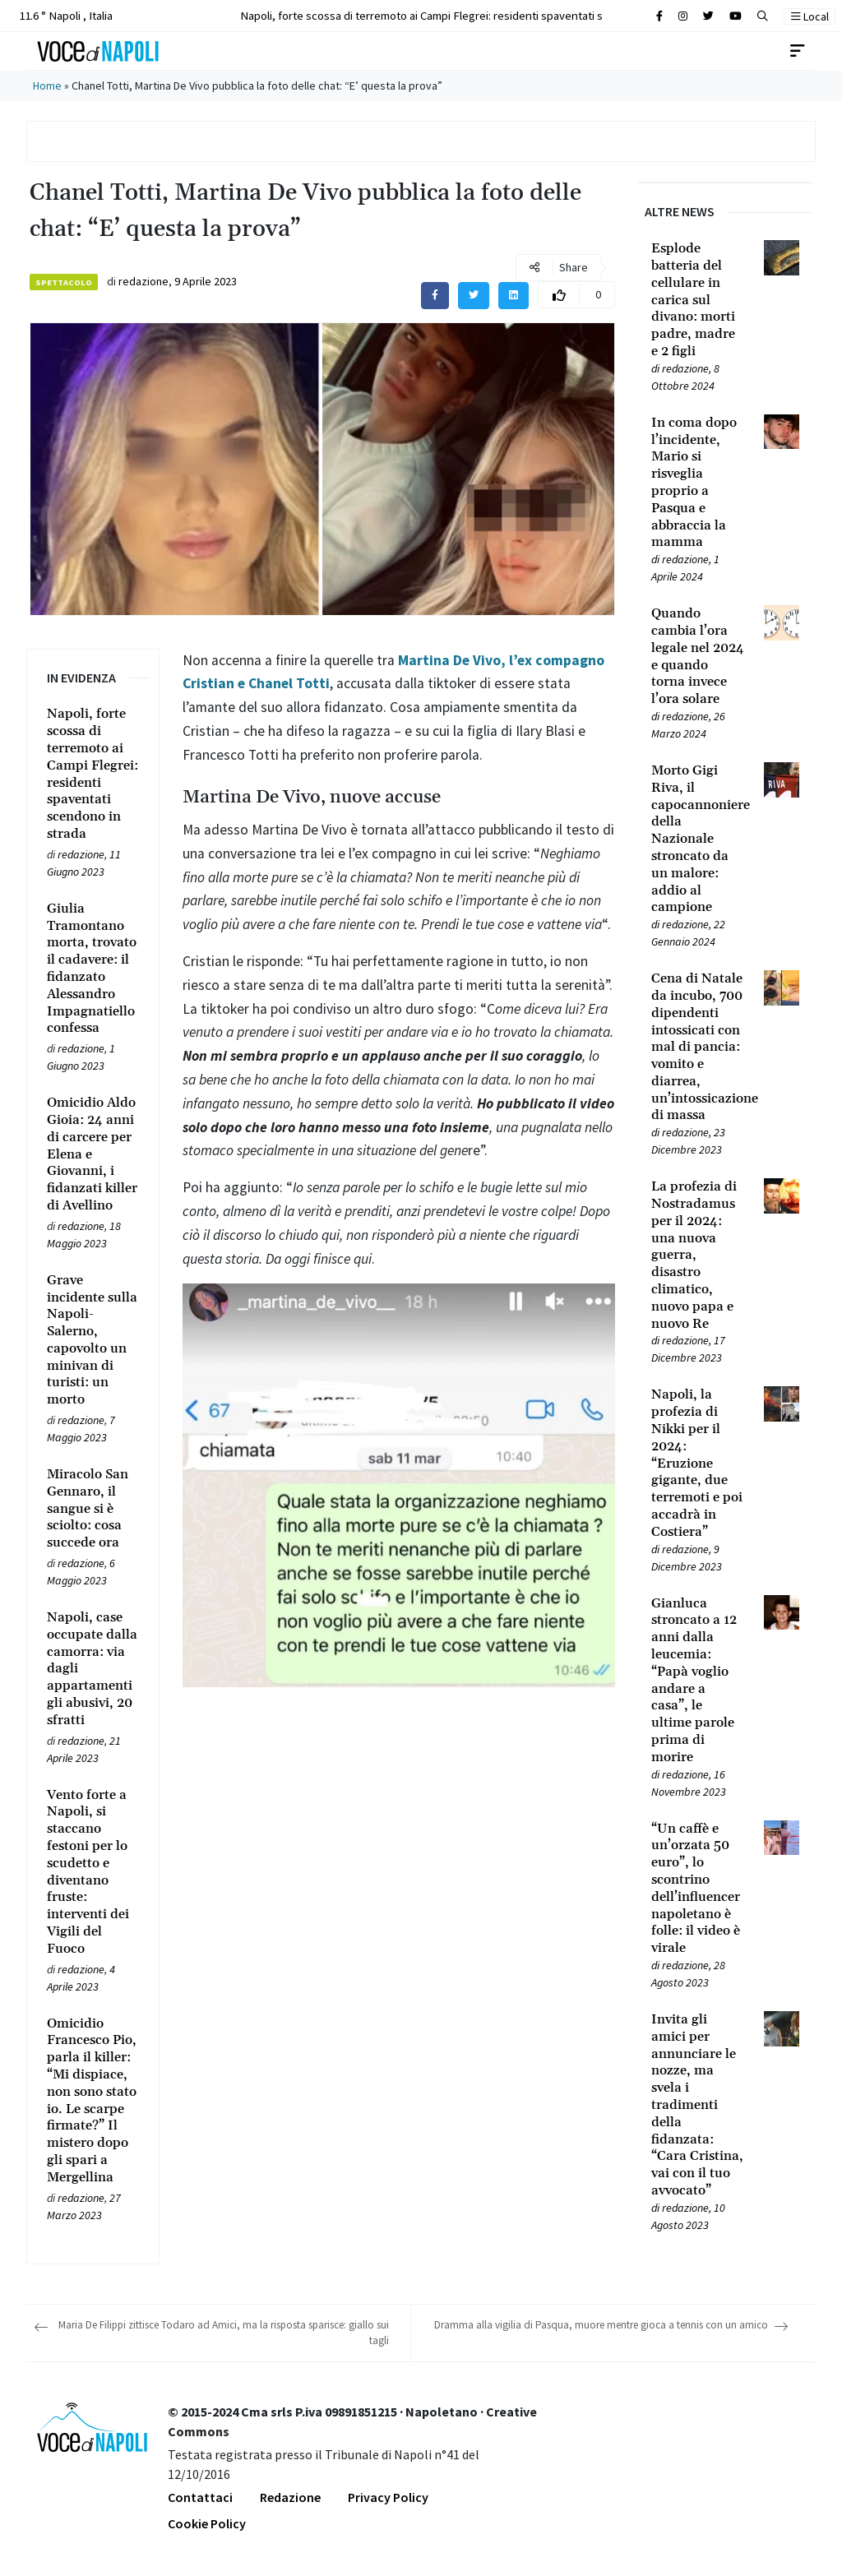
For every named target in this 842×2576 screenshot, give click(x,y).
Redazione (290, 2497)
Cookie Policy (207, 2523)
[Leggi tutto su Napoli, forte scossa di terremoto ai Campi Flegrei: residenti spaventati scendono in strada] (93, 773)
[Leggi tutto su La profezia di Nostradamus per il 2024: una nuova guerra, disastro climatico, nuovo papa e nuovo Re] (697, 1255)
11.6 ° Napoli (64, 15)
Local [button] (810, 16)
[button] (762, 16)
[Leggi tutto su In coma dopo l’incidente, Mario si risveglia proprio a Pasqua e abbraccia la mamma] (697, 482)
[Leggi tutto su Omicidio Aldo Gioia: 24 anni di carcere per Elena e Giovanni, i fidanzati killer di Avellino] (93, 1154)
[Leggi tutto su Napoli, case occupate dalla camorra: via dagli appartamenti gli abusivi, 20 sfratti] (93, 1669)
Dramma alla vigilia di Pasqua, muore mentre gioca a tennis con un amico (601, 2325)
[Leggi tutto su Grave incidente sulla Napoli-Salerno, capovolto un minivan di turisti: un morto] (93, 1340)
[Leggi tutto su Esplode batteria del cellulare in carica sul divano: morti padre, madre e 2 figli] (697, 300)
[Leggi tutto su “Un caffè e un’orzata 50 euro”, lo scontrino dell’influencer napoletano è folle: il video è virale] (697, 1888)
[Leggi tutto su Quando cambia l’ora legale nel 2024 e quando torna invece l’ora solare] (697, 656)
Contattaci (200, 2497)
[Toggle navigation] (798, 51)
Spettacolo (63, 282)
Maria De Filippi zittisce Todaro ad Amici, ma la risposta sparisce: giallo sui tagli (223, 2333)
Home (47, 85)
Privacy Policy (388, 2497)
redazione (143, 281)
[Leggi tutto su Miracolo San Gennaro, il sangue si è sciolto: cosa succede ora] (93, 1509)
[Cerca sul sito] (659, 16)
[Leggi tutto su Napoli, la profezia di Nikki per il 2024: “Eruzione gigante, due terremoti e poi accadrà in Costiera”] (697, 1463)
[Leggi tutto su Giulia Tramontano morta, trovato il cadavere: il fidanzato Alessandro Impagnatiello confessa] (93, 968)
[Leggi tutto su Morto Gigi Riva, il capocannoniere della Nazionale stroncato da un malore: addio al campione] (697, 839)
